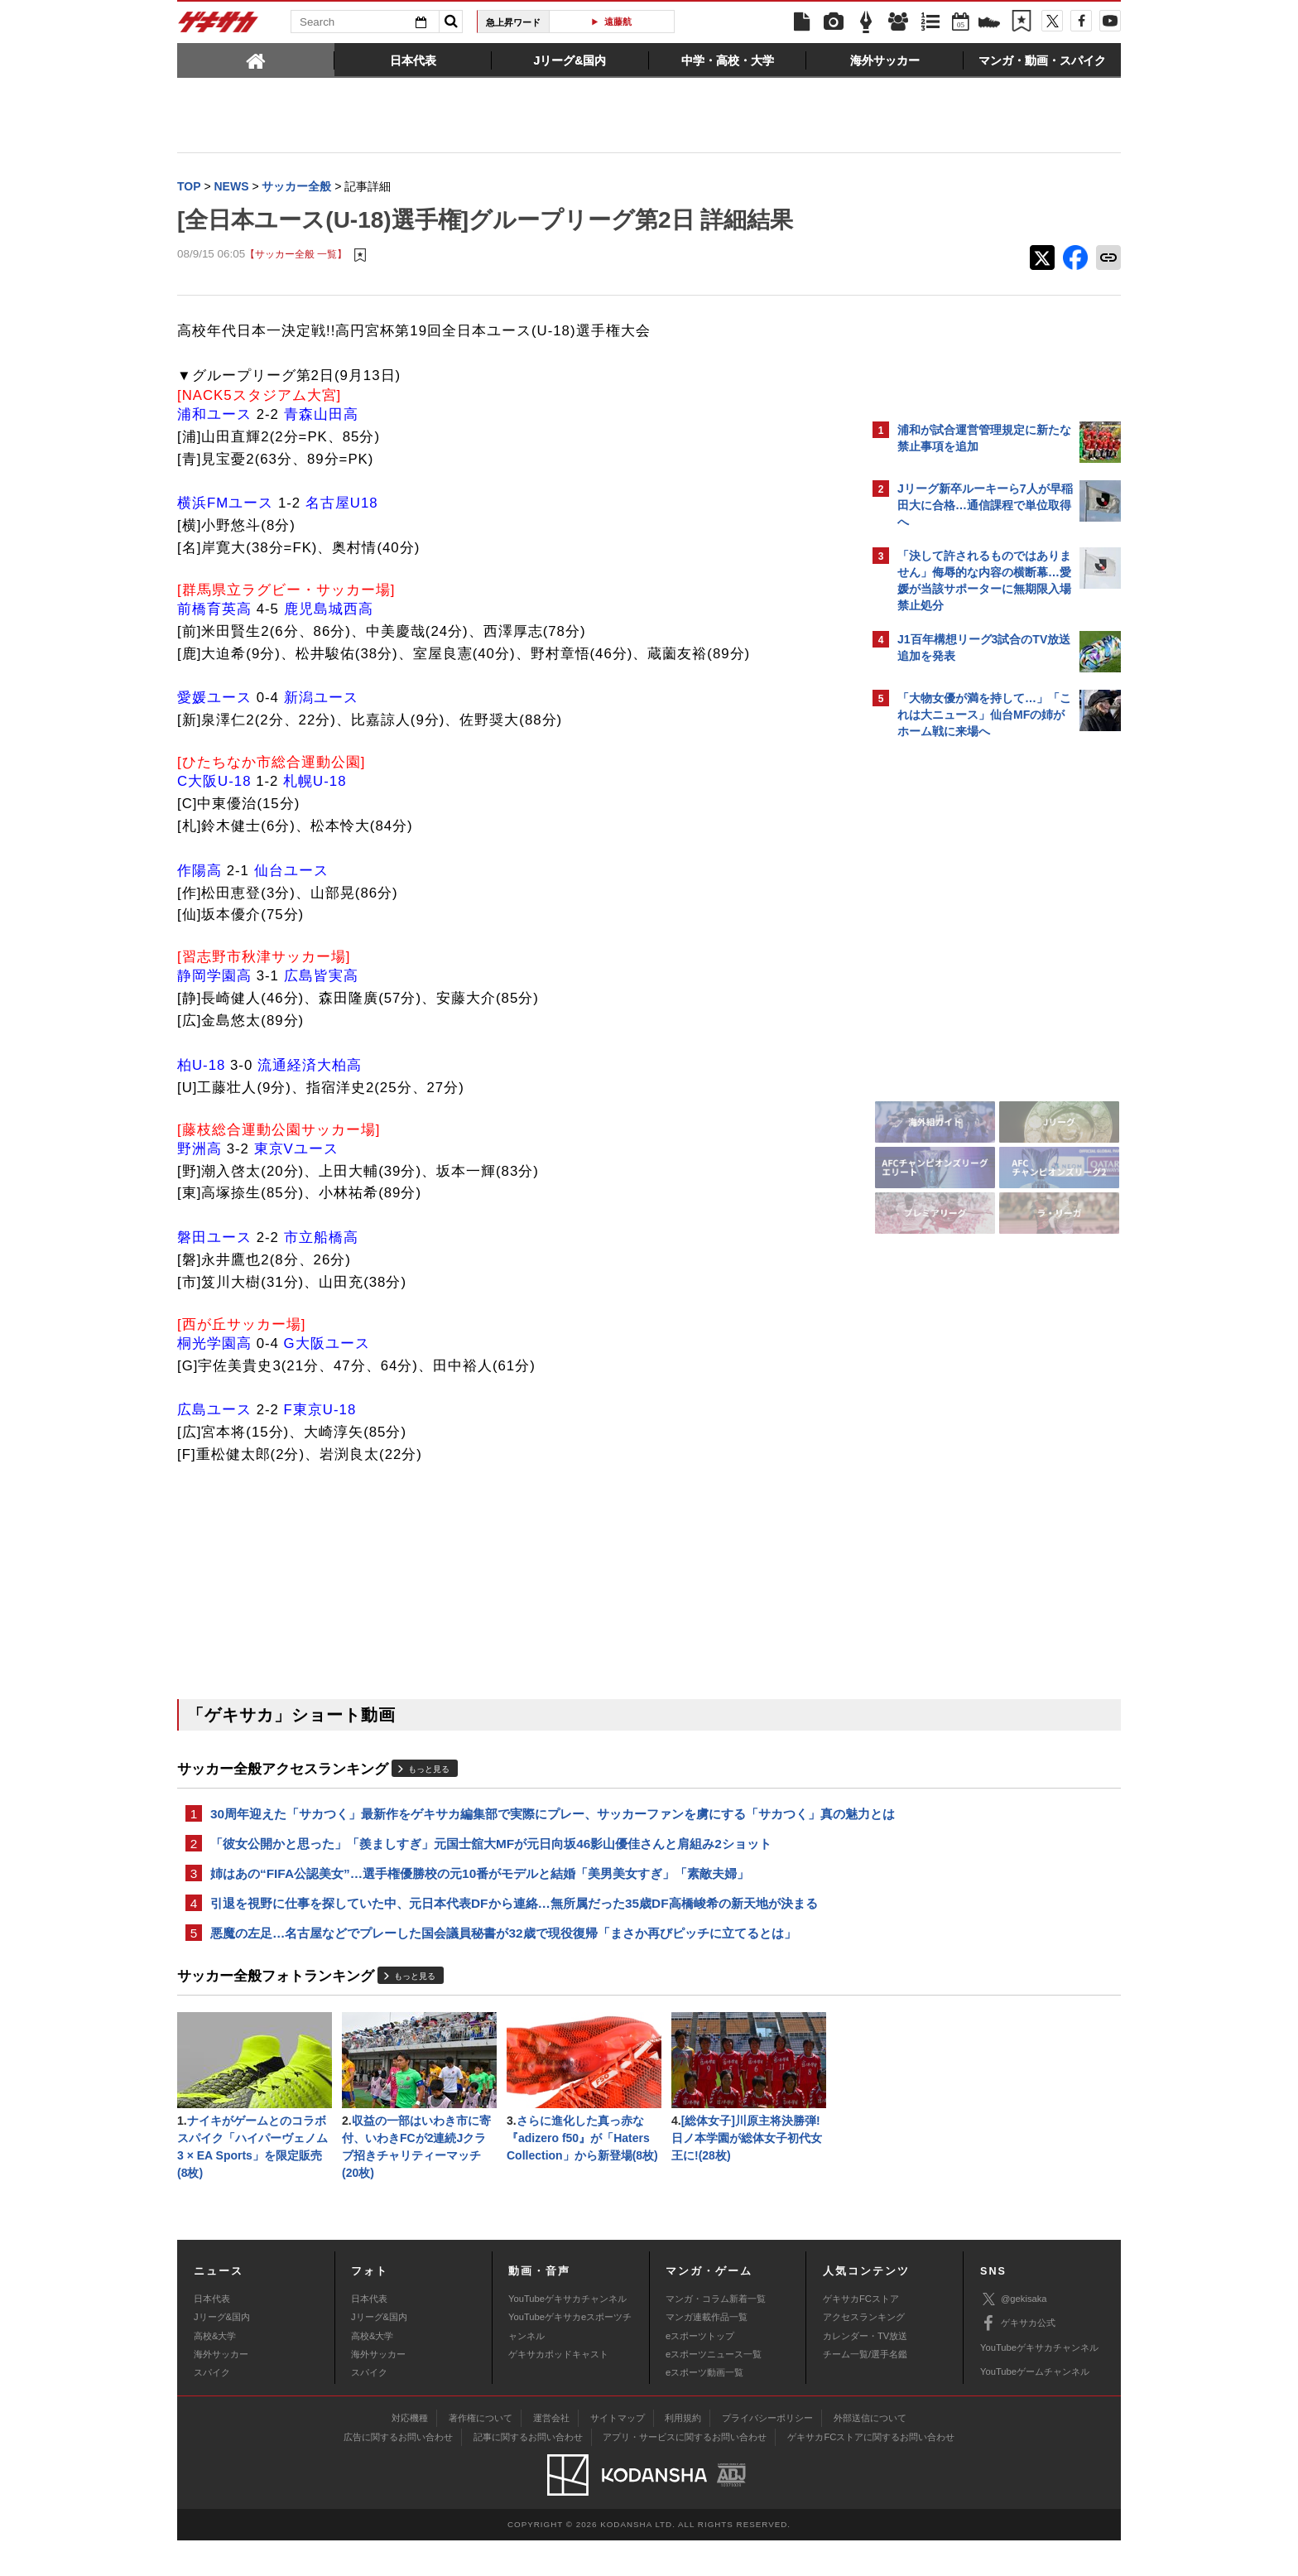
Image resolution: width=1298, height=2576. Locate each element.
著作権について (480, 2453)
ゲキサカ (218, 26)
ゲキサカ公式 (1017, 2359)
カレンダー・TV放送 (865, 2371)
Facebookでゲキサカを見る (966, 1032)
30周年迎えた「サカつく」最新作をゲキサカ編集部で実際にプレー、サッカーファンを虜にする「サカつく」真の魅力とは (515, 1825)
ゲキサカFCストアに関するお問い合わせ (870, 2472)
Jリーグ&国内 (222, 2352)
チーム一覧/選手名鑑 (865, 2390)
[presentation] (255, 59)
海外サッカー (221, 2390)
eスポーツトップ (700, 2371)
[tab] (255, 59)
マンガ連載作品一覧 (707, 2352)
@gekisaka (1013, 2334)
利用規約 (683, 2453)
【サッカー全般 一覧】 (296, 256)
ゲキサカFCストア (861, 2334)
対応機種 (410, 2453)
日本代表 (212, 2334)
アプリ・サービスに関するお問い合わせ (685, 2472)
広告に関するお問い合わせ (398, 2472)
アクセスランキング (864, 2352)
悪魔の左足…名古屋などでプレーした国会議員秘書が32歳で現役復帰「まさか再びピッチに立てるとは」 (503, 1961)
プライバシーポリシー (767, 2453)
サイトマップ (617, 2453)
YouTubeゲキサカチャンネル (567, 2334)
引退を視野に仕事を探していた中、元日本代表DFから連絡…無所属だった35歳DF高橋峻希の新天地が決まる (514, 1930)
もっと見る (428, 1770)
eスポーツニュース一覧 (714, 2390)
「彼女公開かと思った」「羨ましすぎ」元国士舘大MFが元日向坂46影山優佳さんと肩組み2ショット (491, 1867)
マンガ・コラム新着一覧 (716, 2334)
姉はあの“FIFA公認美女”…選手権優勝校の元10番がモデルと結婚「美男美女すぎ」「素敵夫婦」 (479, 1898)
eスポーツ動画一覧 (704, 2408)
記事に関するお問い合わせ (528, 2472)
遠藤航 (618, 21)
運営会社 (551, 2453)
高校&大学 (215, 2371)
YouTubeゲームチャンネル (1034, 2407)
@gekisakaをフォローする (964, 997)
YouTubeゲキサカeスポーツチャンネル (570, 2361)
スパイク (212, 2408)
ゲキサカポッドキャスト (558, 2390)
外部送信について (870, 2453)
